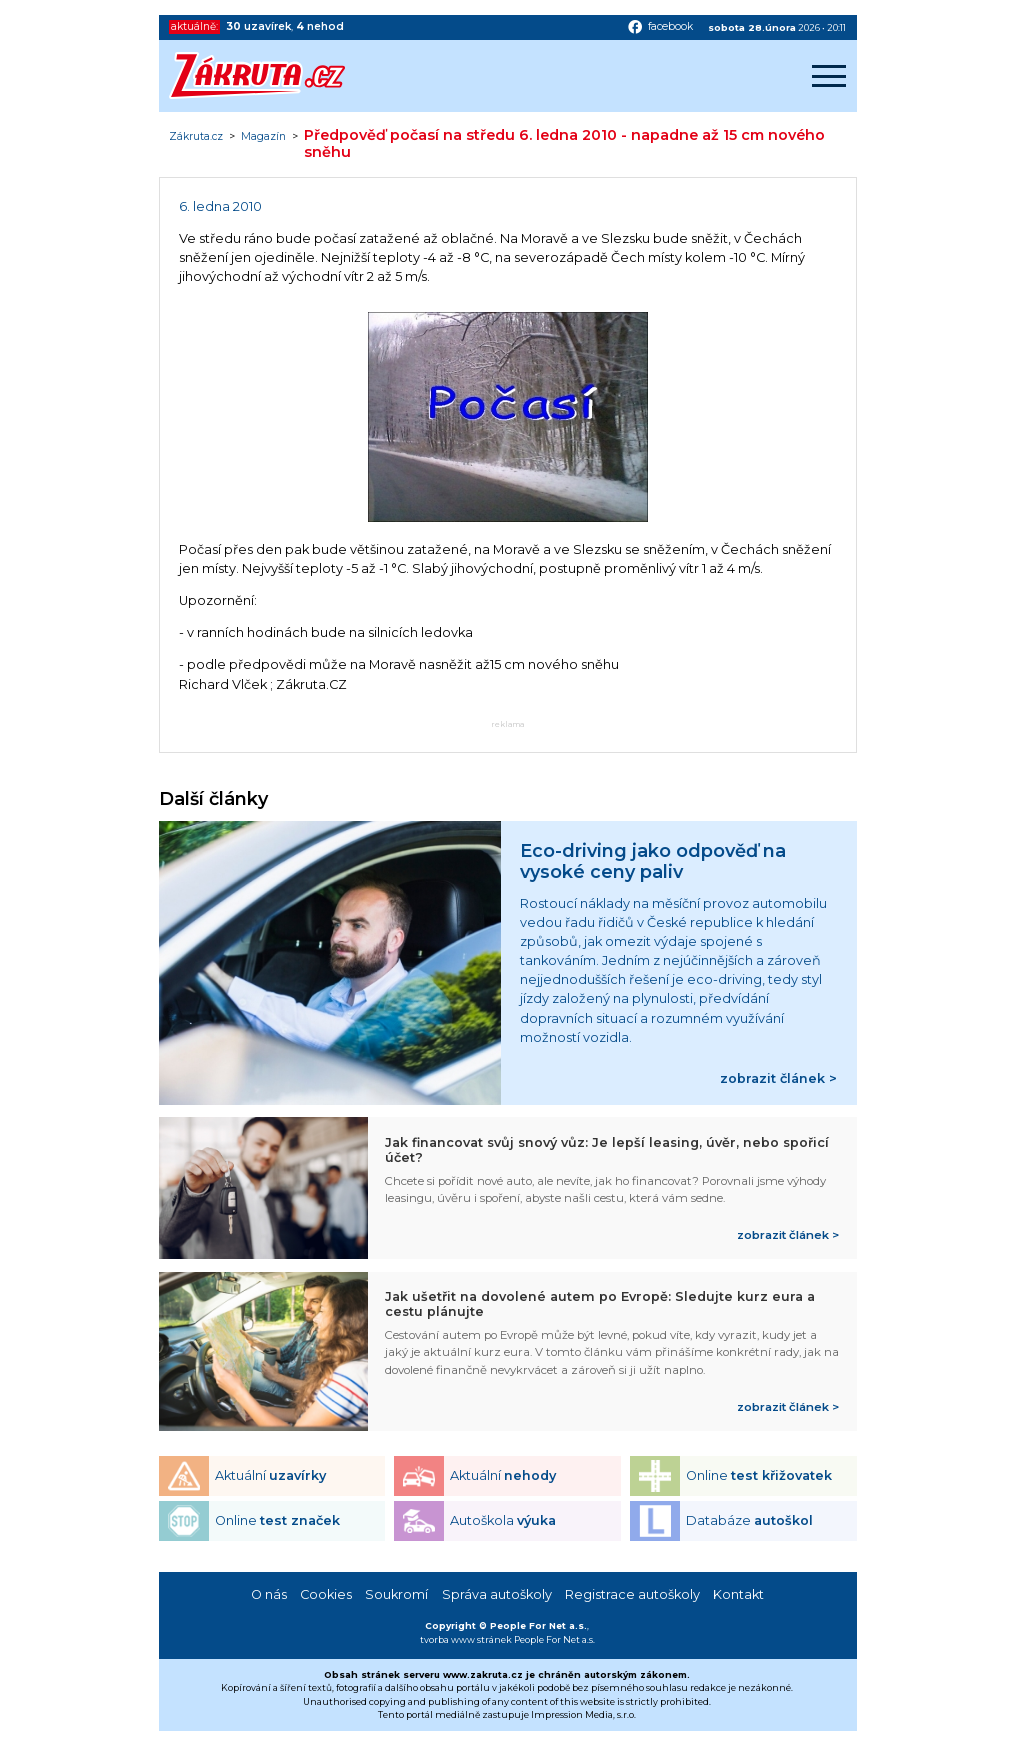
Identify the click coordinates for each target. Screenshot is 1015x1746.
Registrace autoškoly (632, 1594)
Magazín (263, 137)
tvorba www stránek (466, 1639)
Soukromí (396, 1594)
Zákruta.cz (196, 137)
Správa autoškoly (497, 1594)
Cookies (326, 1594)
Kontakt (738, 1594)
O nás (269, 1594)
